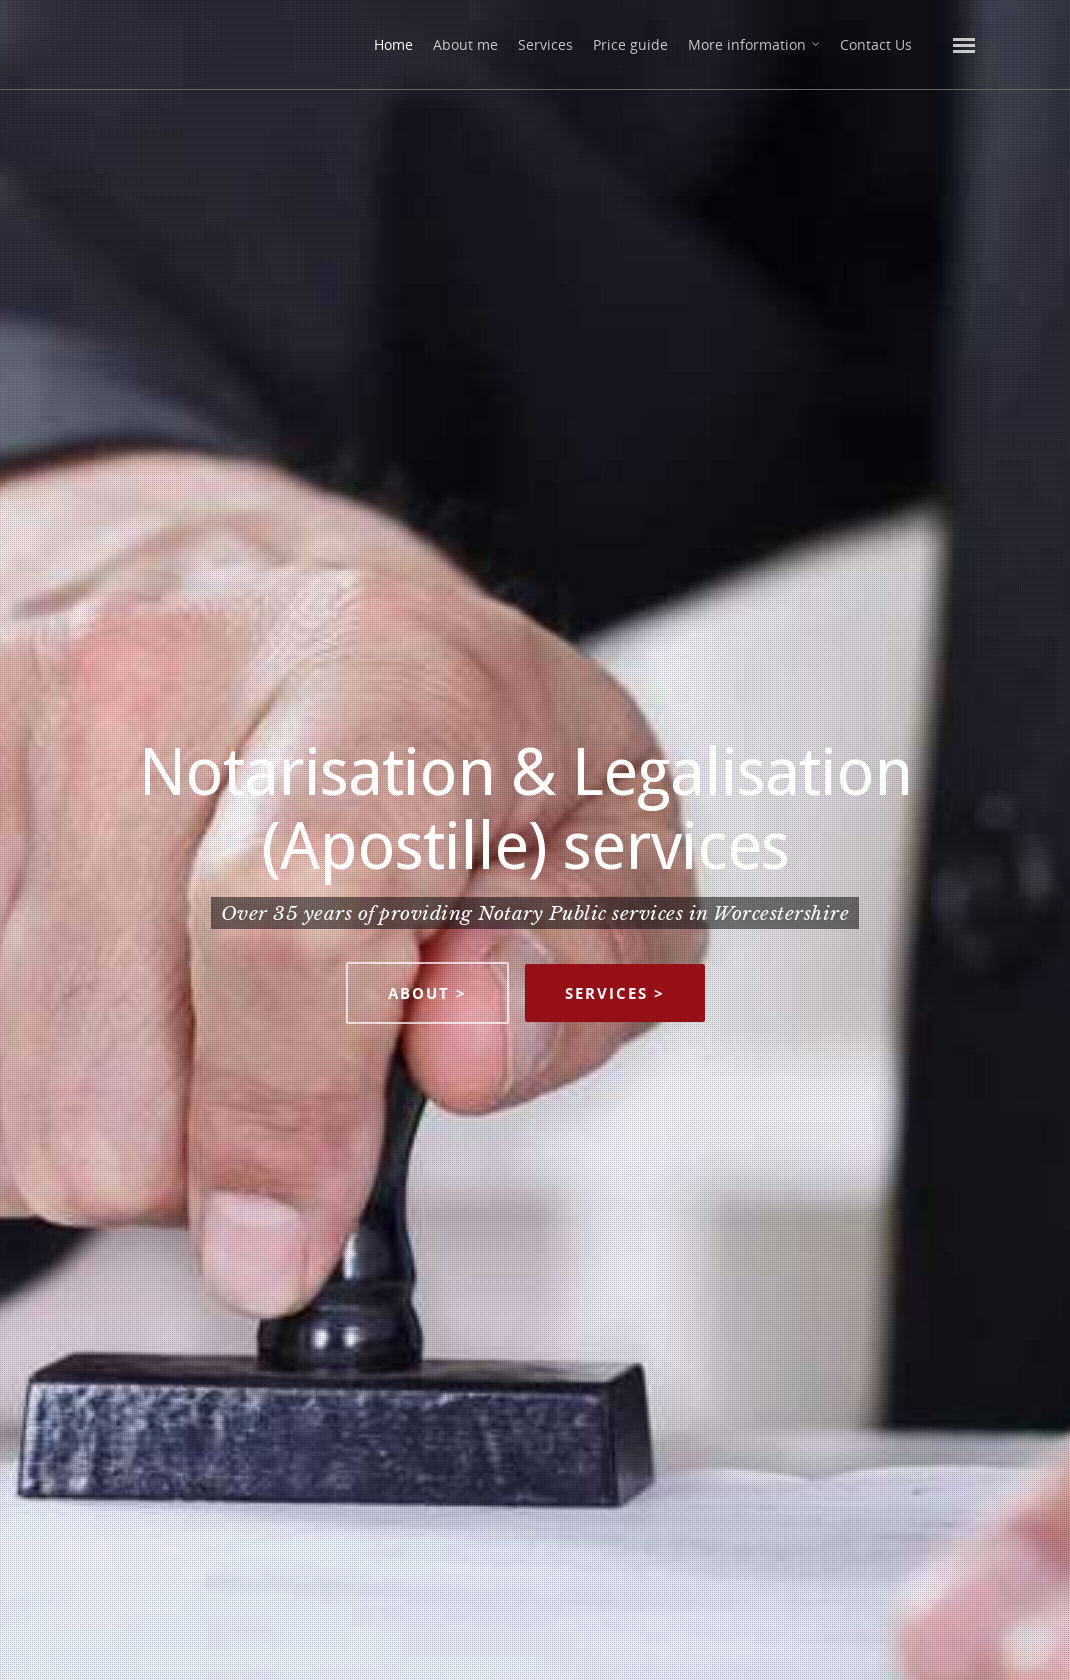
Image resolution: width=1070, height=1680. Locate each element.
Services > (615, 993)
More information (755, 45)
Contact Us (876, 44)
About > (427, 993)
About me (465, 44)
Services (545, 44)
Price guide (630, 44)
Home (393, 44)
